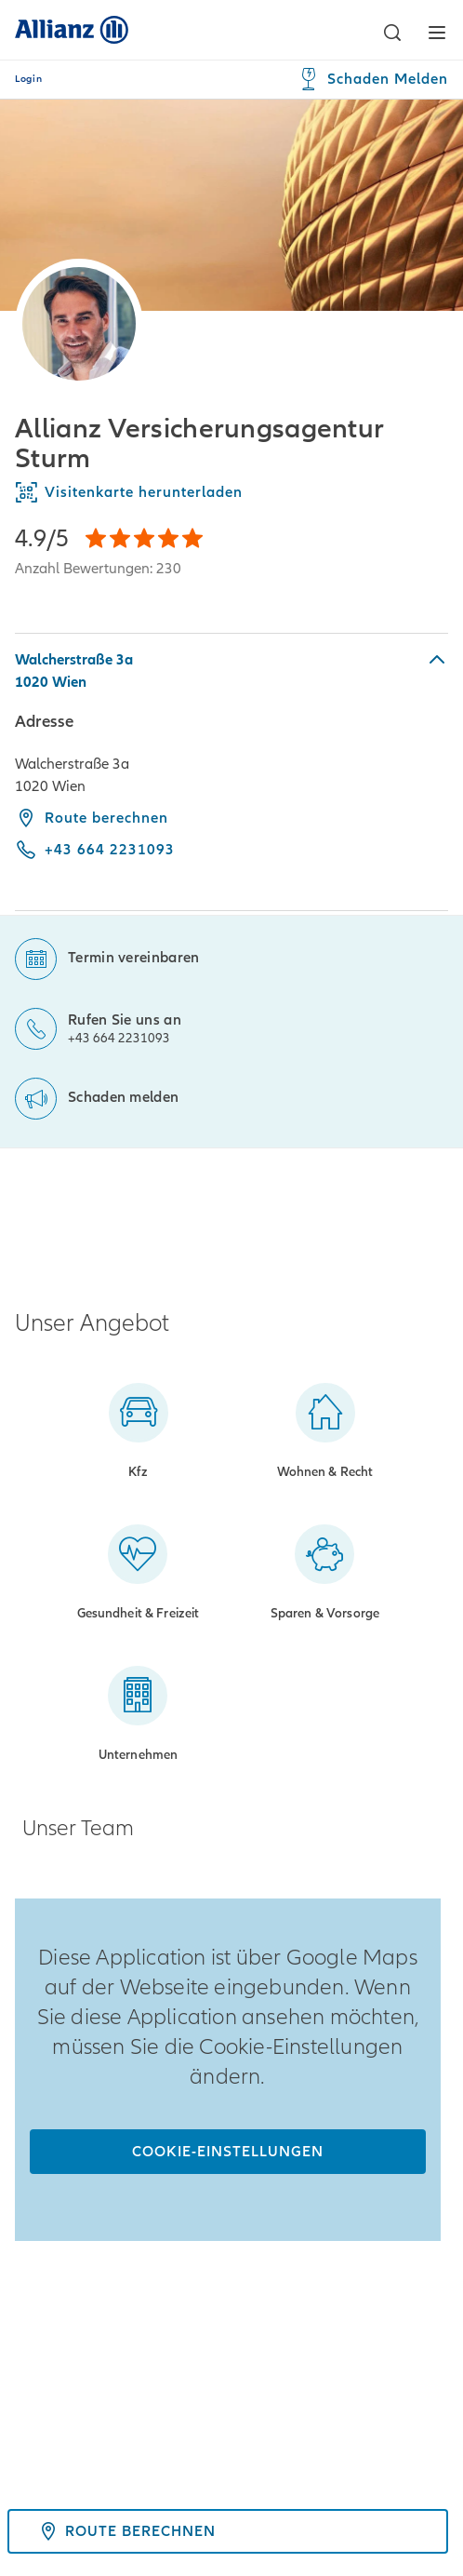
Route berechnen (91, 818)
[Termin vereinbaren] (107, 948)
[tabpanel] (231, 772)
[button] (392, 32)
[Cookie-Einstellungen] (228, 2151)
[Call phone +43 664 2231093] (95, 850)
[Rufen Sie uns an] (98, 1018)
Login (28, 79)
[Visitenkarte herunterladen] (231, 492)
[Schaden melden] (97, 1087)
